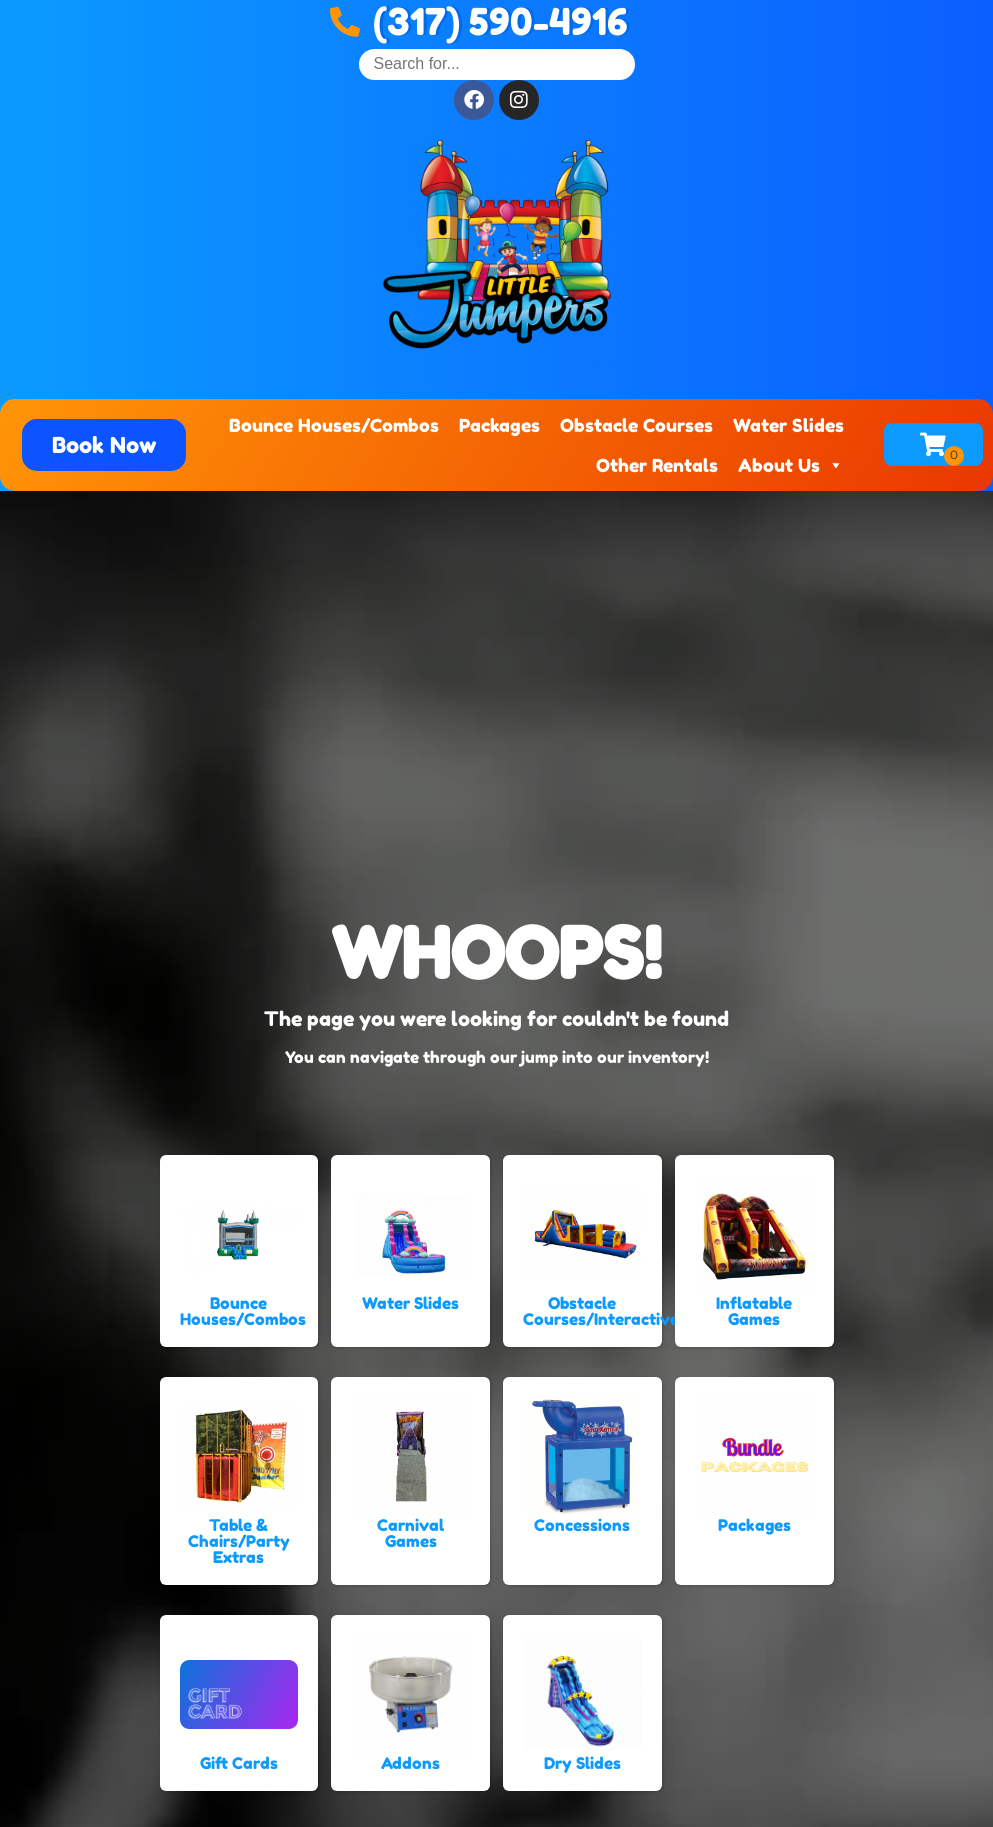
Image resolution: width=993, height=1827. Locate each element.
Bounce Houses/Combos (334, 425)
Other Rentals (657, 465)
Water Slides (788, 425)
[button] (104, 445)
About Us (791, 465)
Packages (499, 425)
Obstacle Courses (636, 425)
